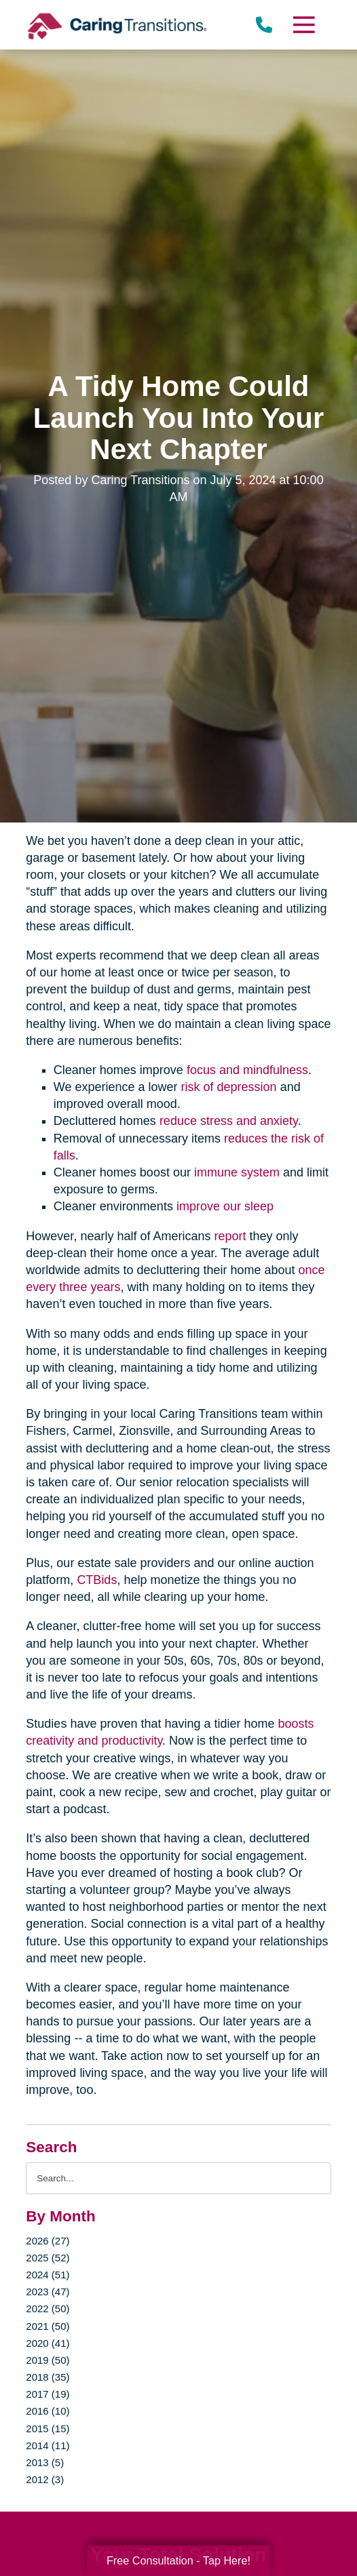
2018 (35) (47, 2377)
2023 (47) (47, 2291)
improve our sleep (225, 1206)
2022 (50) (47, 2308)
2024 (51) (47, 2274)
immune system (237, 1172)
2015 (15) (47, 2428)
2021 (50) (47, 2326)
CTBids (97, 1580)
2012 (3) (45, 2479)
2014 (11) (47, 2445)
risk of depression (229, 1087)
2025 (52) (47, 2257)
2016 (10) (47, 2411)
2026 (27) (47, 2240)
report (230, 1236)
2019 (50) (47, 2360)
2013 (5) (45, 2462)
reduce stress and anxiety (228, 1121)
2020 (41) (47, 2343)
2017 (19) (47, 2394)
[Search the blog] (178, 2178)
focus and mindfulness (247, 1070)
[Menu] (302, 24)
